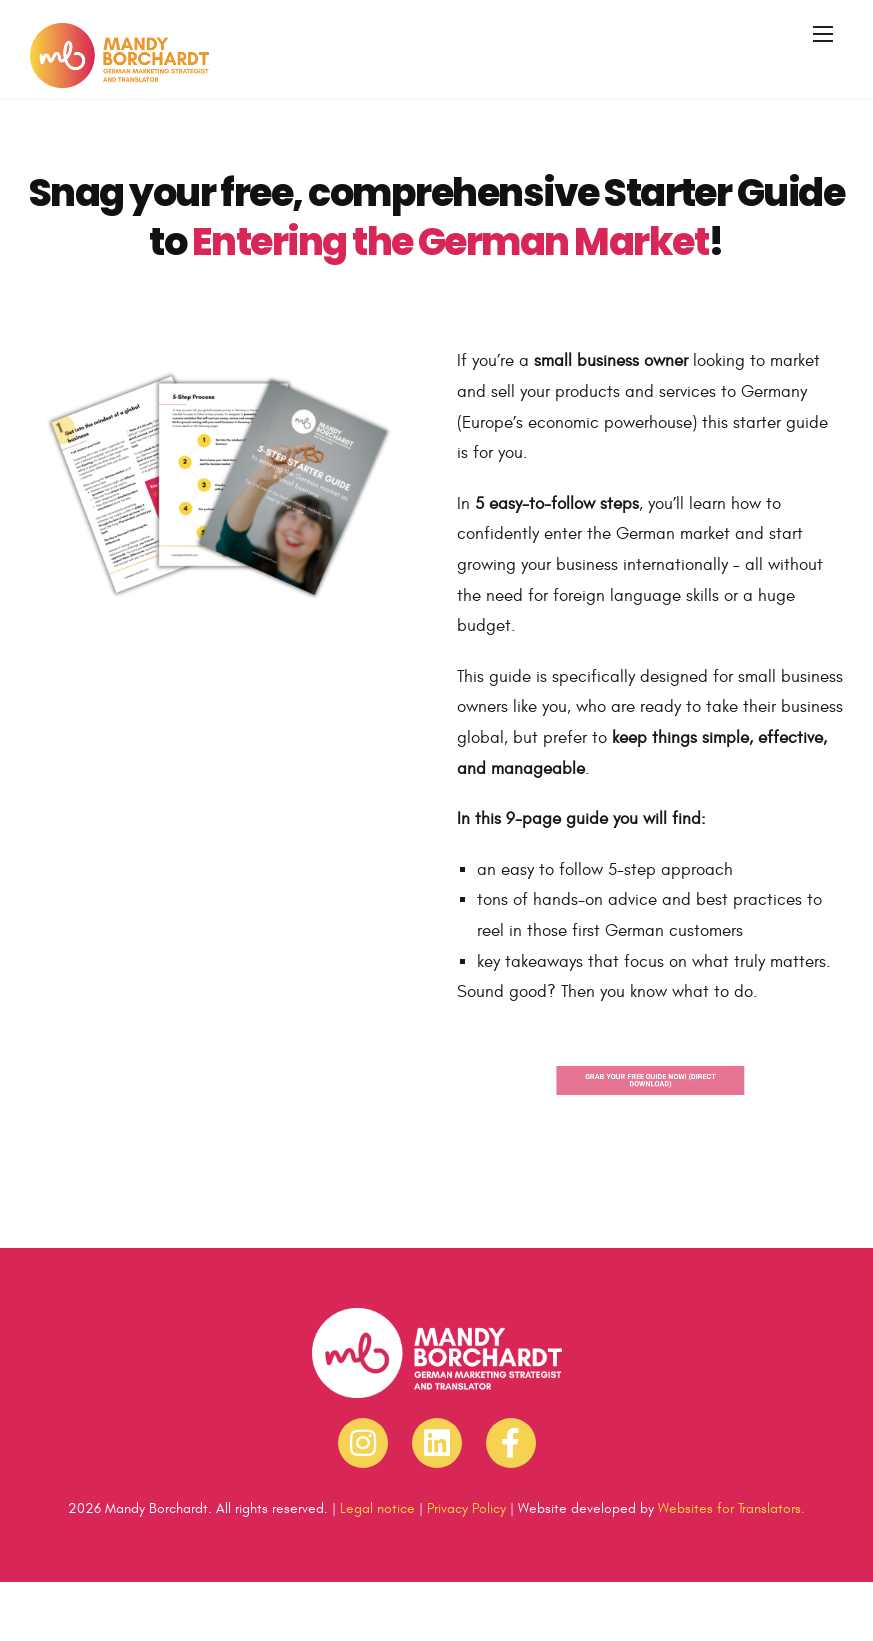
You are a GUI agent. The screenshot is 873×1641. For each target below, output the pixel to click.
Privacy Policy (466, 1508)
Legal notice (377, 1508)
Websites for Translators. (731, 1508)
